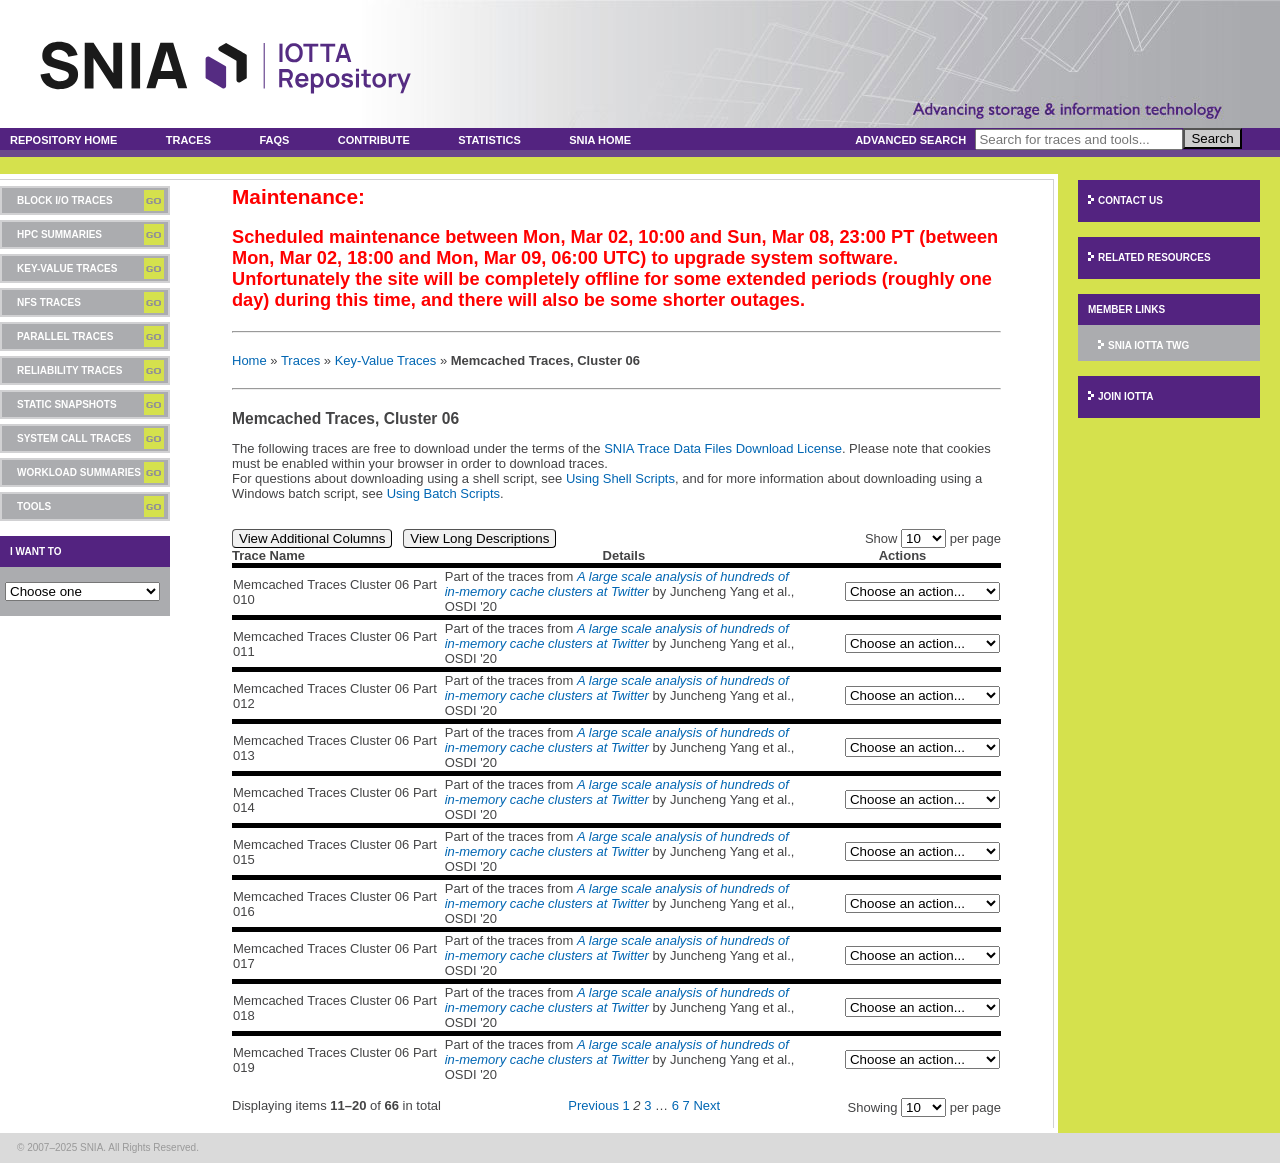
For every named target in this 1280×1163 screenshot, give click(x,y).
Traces (188, 140)
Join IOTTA (1125, 396)
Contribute (374, 140)
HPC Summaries (59, 234)
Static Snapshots (67, 404)
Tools (34, 506)
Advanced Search (910, 140)
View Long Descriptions (479, 538)
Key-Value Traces (67, 268)
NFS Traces (49, 302)
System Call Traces (74, 438)
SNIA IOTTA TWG (1148, 345)
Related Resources (1154, 257)
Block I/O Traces (65, 200)
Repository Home (63, 140)
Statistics (489, 140)
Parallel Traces (65, 336)
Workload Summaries (79, 472)
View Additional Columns (312, 538)
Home (249, 360)
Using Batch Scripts (443, 493)
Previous (593, 1105)
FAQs (274, 140)
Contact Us (1130, 200)
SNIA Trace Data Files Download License (723, 448)
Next (706, 1105)
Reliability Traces (69, 370)
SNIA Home (600, 140)
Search (1212, 138)
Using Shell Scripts (620, 478)
